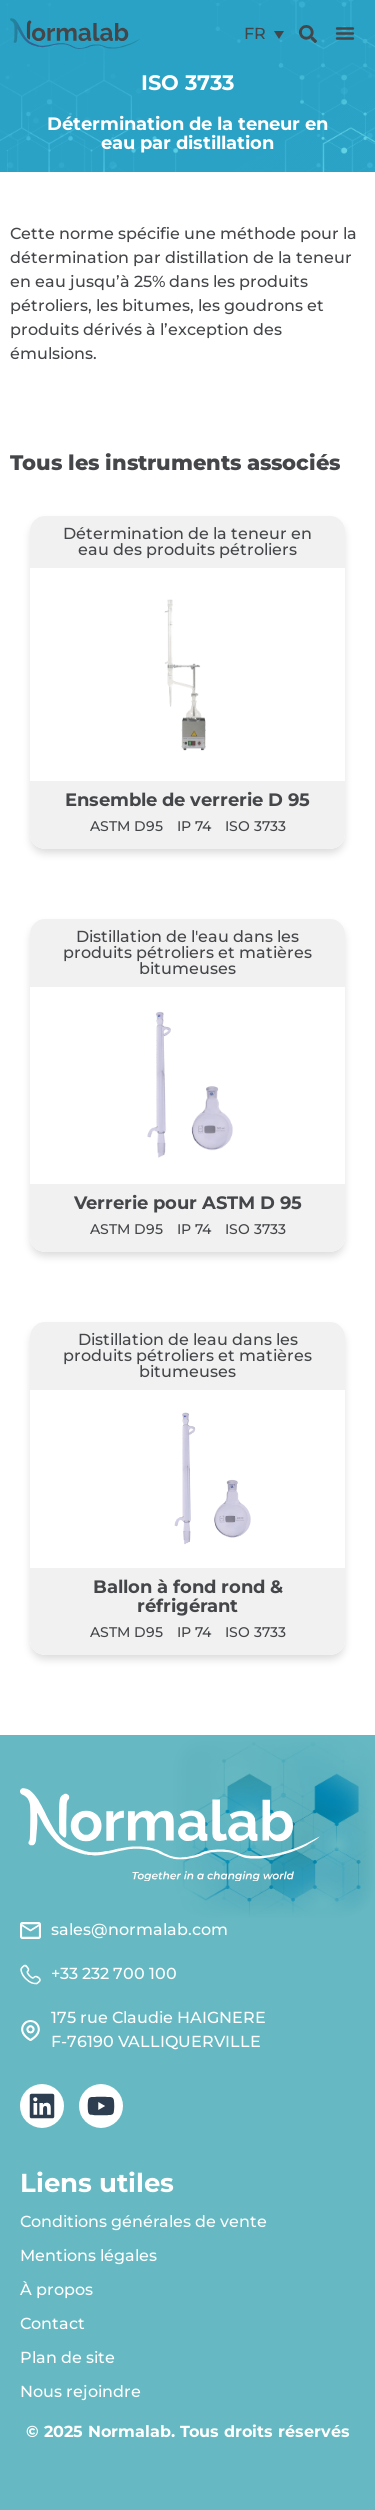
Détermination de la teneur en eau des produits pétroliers (187, 541)
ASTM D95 (126, 826)
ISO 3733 (255, 826)
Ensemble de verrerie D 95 (187, 799)
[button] (345, 33)
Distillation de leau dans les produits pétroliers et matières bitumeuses (187, 1355)
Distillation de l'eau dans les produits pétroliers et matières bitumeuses (187, 952)
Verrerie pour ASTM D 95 (188, 1202)
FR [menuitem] (255, 33)
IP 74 (194, 826)
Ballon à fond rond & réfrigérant (188, 1595)
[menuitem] (264, 33)
